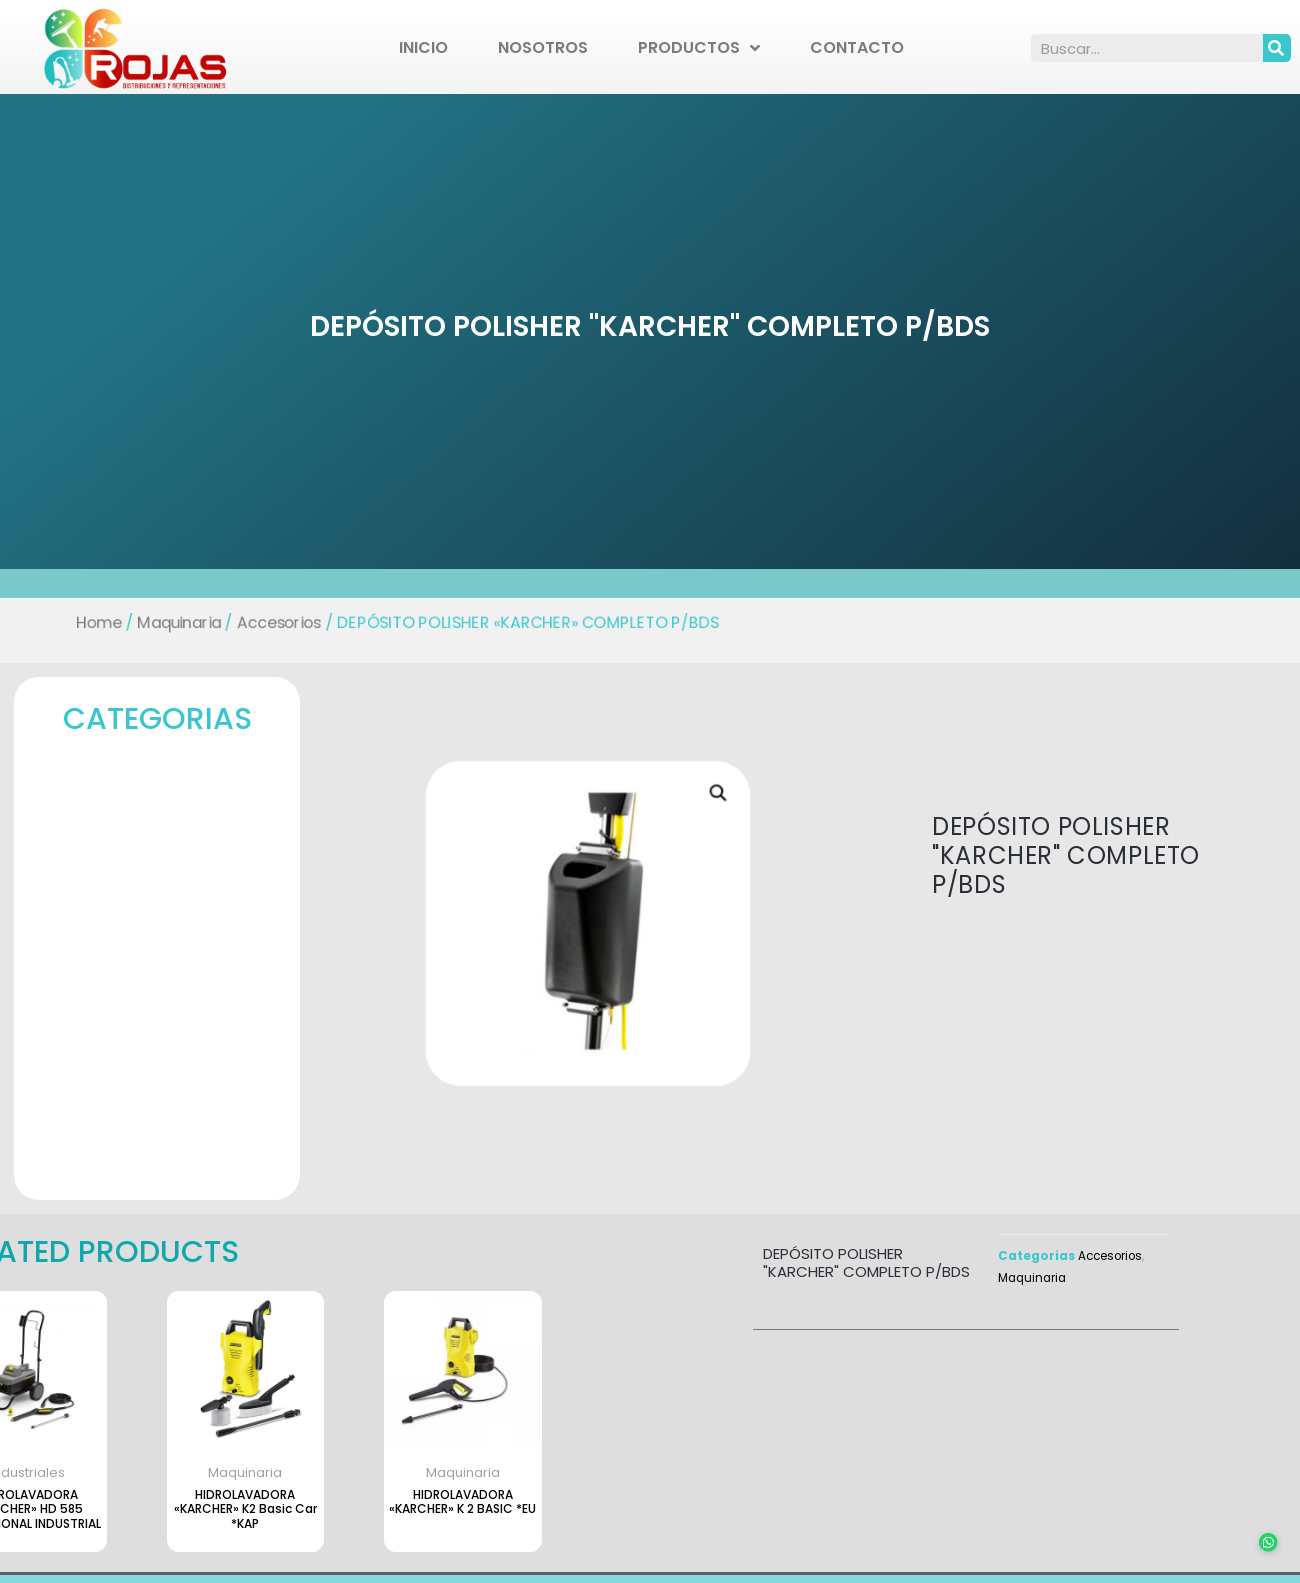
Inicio (423, 47)
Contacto (857, 47)
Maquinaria (171, 622)
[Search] (1277, 48)
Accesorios (273, 622)
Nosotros (543, 47)
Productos (699, 48)
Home (90, 622)
